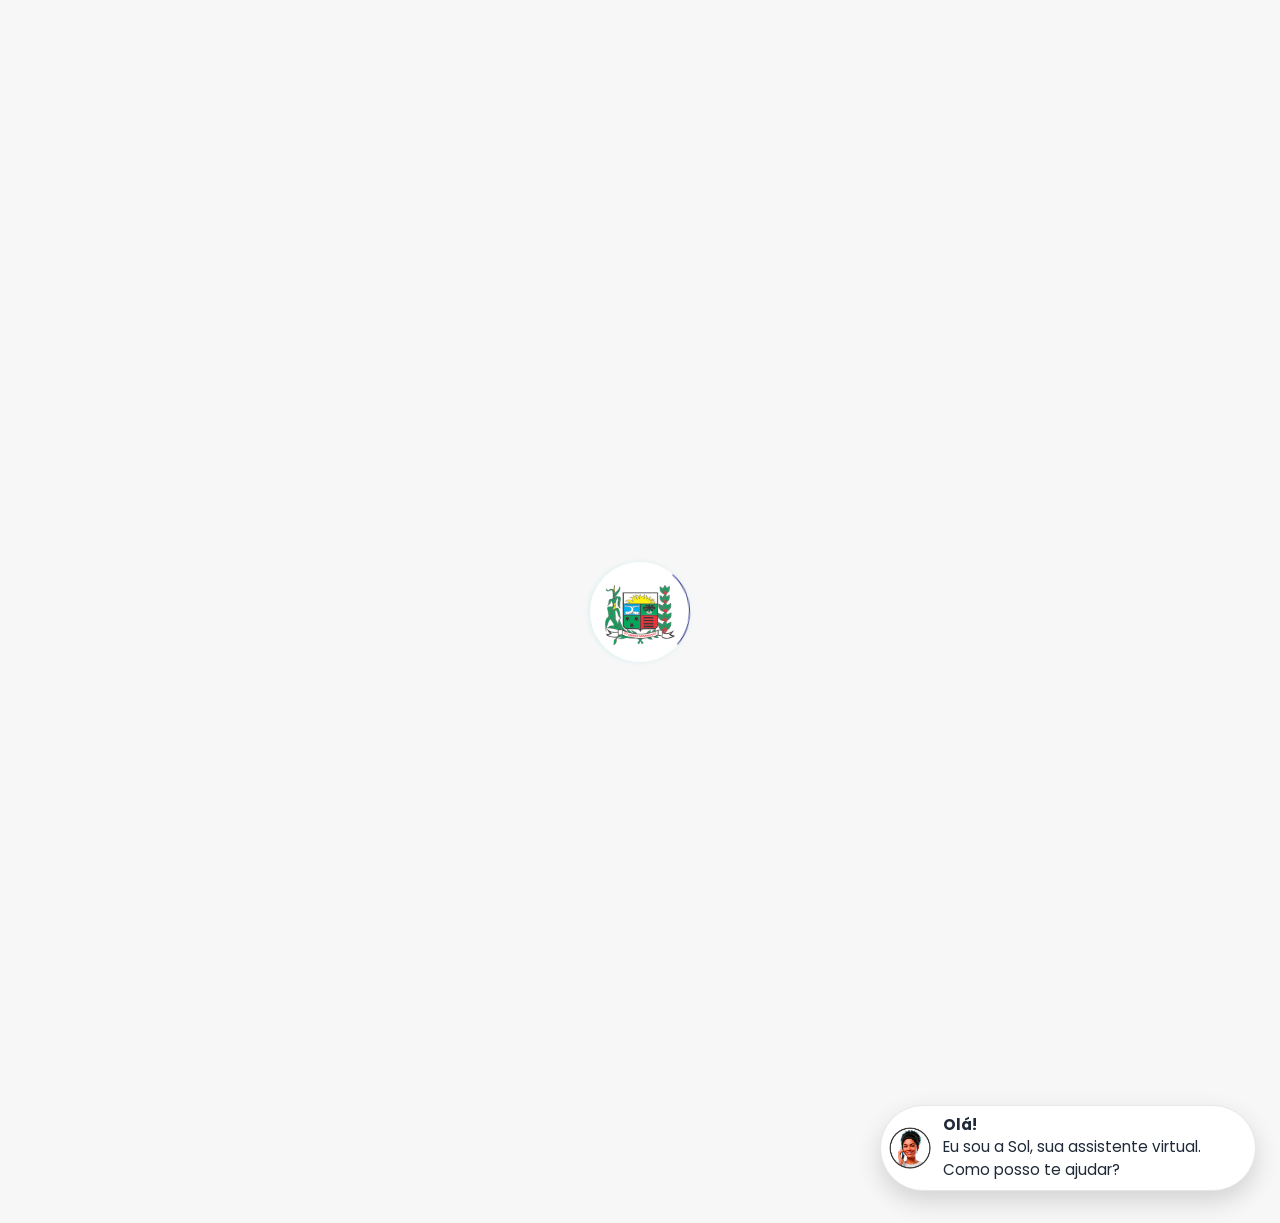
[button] (1068, 1148)
